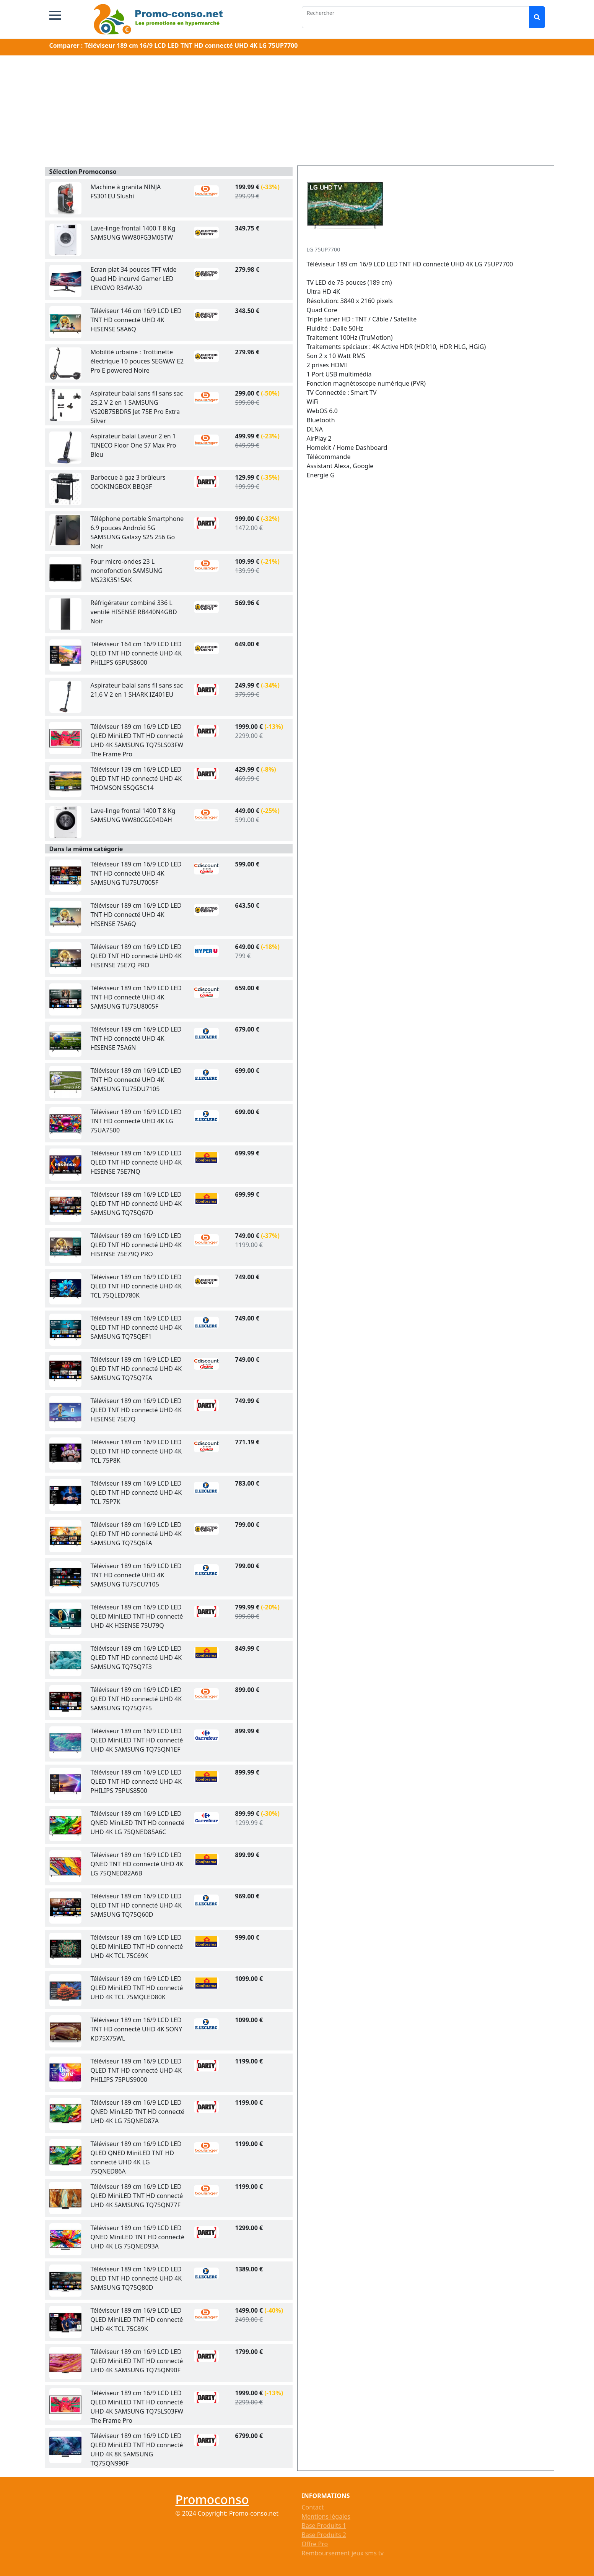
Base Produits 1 (324, 2525)
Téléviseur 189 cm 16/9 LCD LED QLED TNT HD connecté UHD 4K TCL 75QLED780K (136, 1286)
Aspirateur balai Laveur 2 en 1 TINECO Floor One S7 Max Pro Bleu (133, 445)
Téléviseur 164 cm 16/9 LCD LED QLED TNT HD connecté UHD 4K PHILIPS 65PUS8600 (136, 653)
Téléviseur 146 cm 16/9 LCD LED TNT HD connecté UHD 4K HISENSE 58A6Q (136, 320)
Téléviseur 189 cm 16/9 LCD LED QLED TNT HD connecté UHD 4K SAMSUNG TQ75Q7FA (136, 1368)
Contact (313, 2507)
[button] (55, 15)
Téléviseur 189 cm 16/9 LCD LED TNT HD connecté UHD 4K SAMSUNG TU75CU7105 (136, 1575)
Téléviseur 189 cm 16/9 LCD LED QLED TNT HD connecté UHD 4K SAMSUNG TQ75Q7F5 (136, 1698)
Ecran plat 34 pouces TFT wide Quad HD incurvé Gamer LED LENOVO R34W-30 (134, 278)
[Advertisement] (297, 111)
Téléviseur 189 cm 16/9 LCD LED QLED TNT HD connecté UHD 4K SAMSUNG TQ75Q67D (136, 1203)
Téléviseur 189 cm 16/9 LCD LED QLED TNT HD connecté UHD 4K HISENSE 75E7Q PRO (136, 955)
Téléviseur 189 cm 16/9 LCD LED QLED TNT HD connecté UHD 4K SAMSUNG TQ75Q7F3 (136, 1657)
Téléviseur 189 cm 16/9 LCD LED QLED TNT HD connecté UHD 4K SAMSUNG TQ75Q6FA (136, 1533)
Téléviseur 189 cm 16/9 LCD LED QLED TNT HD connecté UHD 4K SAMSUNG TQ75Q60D (136, 1905)
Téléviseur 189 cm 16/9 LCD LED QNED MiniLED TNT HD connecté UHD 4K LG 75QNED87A (138, 2111)
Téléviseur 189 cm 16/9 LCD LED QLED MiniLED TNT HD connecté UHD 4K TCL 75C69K (137, 1946)
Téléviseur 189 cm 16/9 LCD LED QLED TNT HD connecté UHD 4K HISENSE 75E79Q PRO (136, 1244)
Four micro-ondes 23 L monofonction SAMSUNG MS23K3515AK (127, 570)
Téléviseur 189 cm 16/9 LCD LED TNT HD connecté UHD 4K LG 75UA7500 (136, 1121)
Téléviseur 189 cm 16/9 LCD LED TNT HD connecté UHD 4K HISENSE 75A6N (136, 1038)
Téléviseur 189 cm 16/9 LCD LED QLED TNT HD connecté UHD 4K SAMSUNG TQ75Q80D (136, 2278)
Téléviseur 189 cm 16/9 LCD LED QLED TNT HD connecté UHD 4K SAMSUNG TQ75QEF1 (136, 1327)
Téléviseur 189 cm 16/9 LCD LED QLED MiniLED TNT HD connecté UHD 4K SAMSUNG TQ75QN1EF (137, 1740)
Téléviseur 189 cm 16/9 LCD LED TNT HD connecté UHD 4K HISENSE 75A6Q (136, 914)
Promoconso (212, 2499)
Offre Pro (315, 2544)
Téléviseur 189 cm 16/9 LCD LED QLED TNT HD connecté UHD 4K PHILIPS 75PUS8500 (136, 1781)
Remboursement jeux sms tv (343, 2553)
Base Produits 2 (324, 2535)
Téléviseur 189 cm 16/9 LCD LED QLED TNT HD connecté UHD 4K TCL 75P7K (136, 1492)
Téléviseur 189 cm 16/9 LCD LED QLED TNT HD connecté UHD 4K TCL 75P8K (136, 1451)
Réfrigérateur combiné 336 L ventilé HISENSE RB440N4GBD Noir (134, 612)
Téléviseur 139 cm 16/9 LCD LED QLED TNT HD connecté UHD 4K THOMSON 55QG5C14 (136, 778)
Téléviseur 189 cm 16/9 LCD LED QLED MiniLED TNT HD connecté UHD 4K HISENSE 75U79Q (137, 1616)
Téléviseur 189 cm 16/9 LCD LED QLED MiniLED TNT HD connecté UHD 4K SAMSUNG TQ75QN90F (137, 2360)
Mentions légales (326, 2516)
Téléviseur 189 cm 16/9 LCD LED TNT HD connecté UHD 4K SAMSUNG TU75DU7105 (136, 1079)
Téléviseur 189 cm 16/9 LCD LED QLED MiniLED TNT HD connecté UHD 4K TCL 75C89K (137, 2319)
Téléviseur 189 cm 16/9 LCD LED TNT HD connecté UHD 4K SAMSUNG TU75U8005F (136, 997)
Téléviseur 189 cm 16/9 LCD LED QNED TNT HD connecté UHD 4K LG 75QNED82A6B (137, 1864)
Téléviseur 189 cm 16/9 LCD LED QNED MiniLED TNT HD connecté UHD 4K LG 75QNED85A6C (138, 1822)
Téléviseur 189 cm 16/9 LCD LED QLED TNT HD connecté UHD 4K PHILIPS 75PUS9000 (136, 2070)
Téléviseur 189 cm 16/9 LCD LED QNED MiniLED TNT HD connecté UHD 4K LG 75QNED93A (138, 2237)
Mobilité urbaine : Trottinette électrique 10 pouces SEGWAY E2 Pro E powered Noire (137, 361)
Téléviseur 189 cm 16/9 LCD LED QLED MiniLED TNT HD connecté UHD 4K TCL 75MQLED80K (137, 1987)
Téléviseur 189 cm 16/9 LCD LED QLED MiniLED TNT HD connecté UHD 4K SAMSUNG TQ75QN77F (137, 2195)
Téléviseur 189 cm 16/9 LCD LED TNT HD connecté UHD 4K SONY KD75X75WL (136, 2029)
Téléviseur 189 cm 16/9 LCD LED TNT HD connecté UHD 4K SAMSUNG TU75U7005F (136, 873)
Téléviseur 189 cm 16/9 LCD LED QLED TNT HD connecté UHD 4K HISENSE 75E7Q (136, 1410)
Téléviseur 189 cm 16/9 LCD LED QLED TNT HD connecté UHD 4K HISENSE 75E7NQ (136, 1162)
